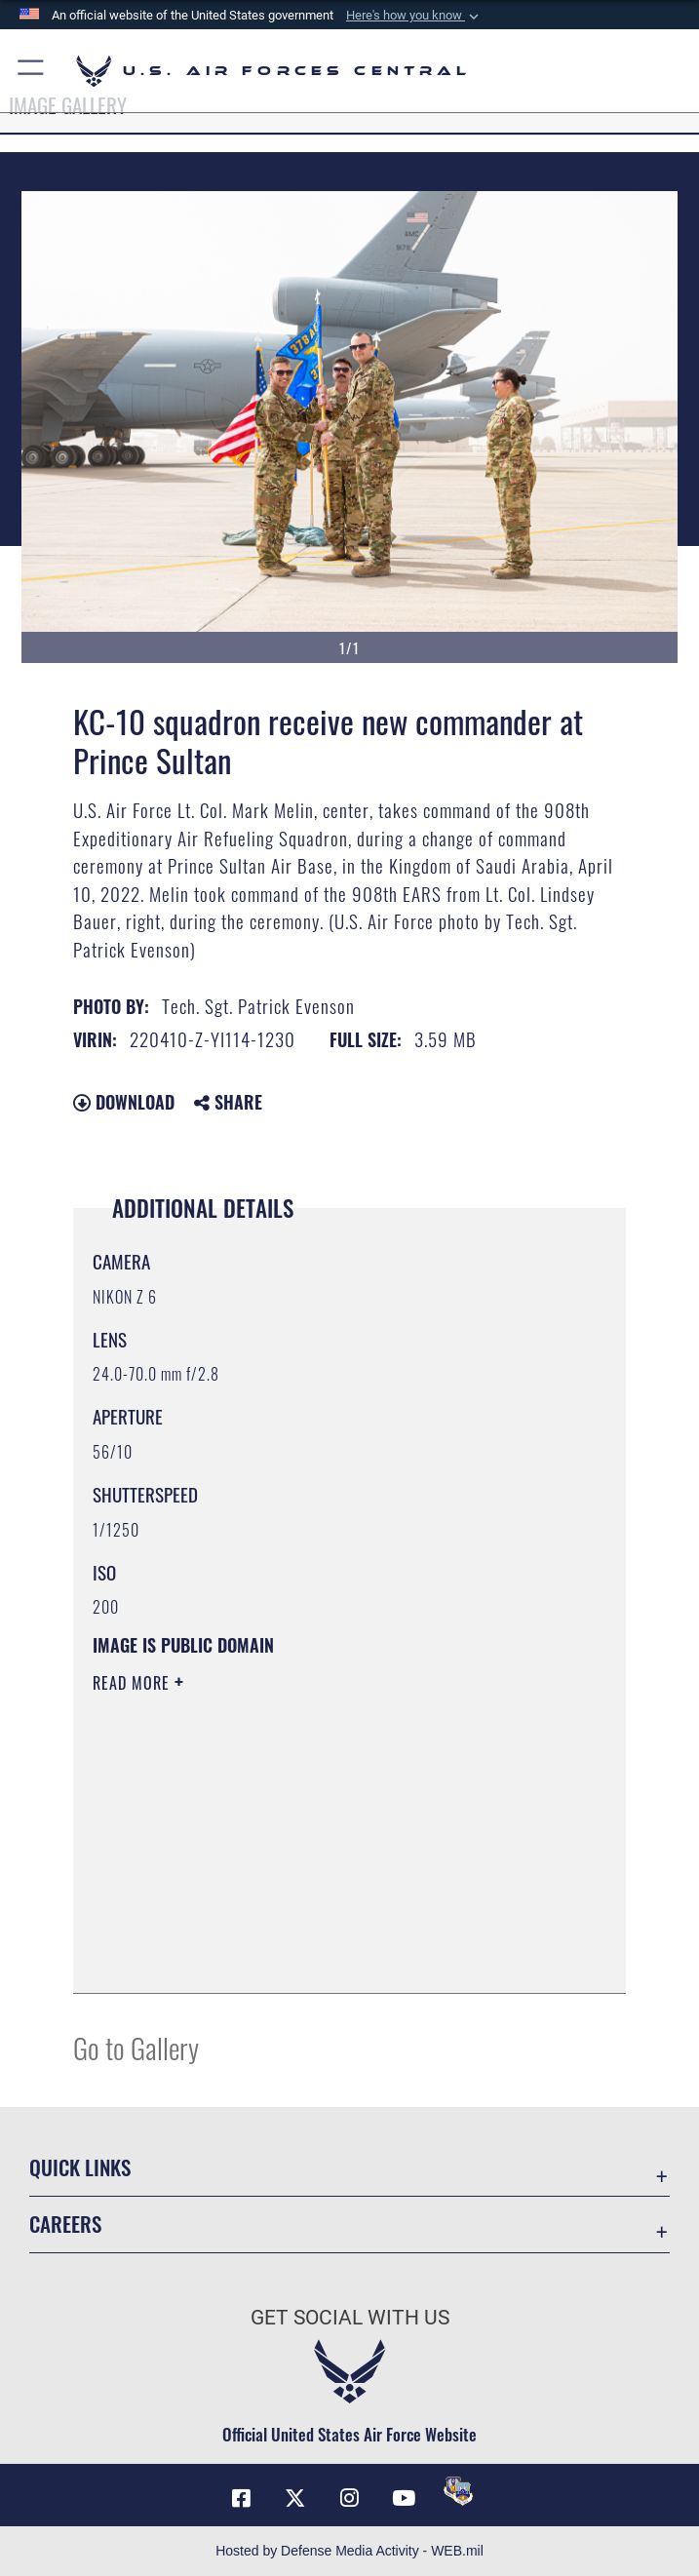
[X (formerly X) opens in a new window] (295, 2498)
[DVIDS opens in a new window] (458, 2491)
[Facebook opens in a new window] (240, 2498)
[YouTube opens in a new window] (403, 2498)
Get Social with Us (350, 2317)
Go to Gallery (136, 2047)
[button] (414, 15)
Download (124, 1101)
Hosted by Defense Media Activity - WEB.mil (349, 2550)
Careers (65, 2223)
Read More (134, 1683)
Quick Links (80, 2167)
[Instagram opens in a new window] (350, 2498)
